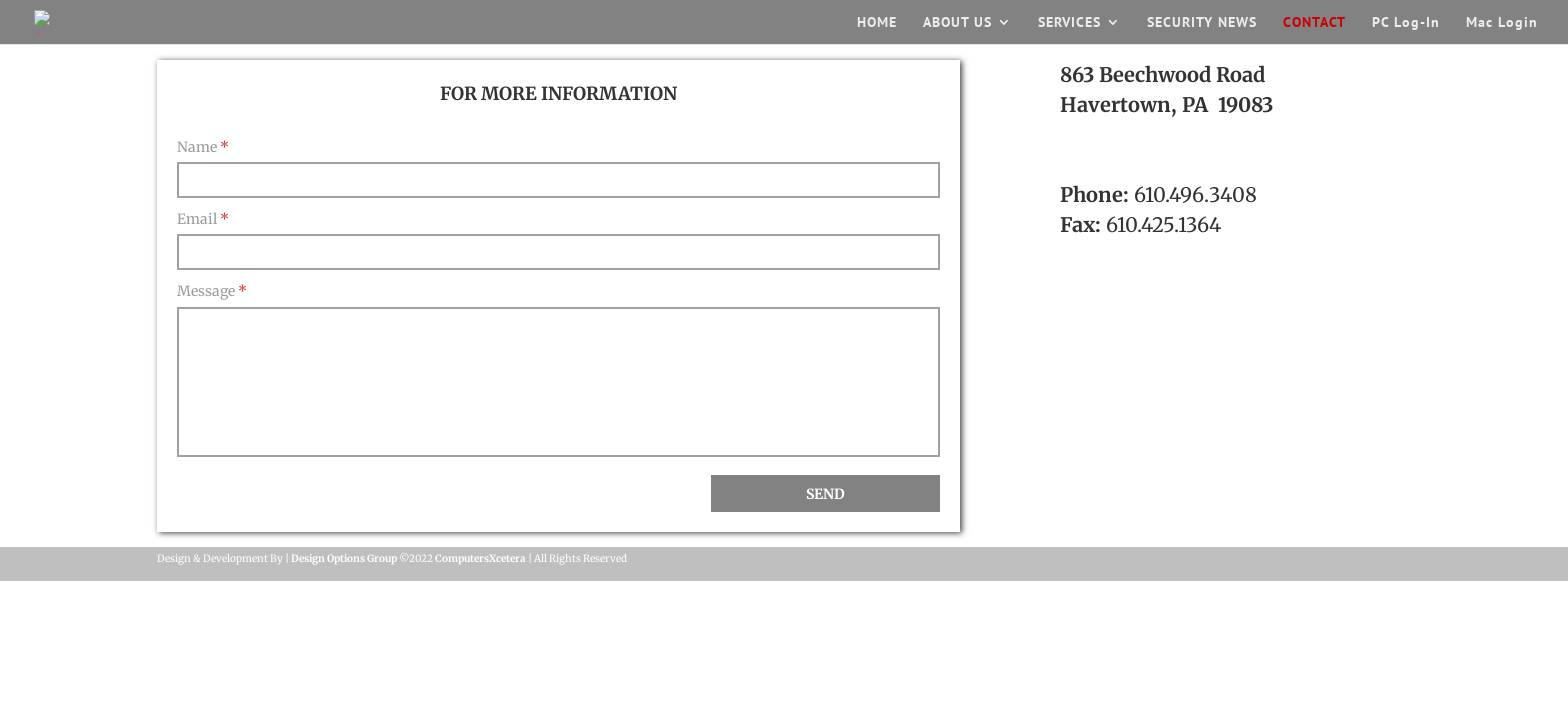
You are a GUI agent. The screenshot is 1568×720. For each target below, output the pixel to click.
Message (212, 291)
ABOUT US (957, 23)
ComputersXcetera (480, 558)
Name (203, 147)
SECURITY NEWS (1202, 23)
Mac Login (1502, 23)
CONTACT (1314, 23)
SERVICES (1069, 23)
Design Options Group (344, 558)
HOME (877, 23)
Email (203, 219)
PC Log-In (1406, 23)
